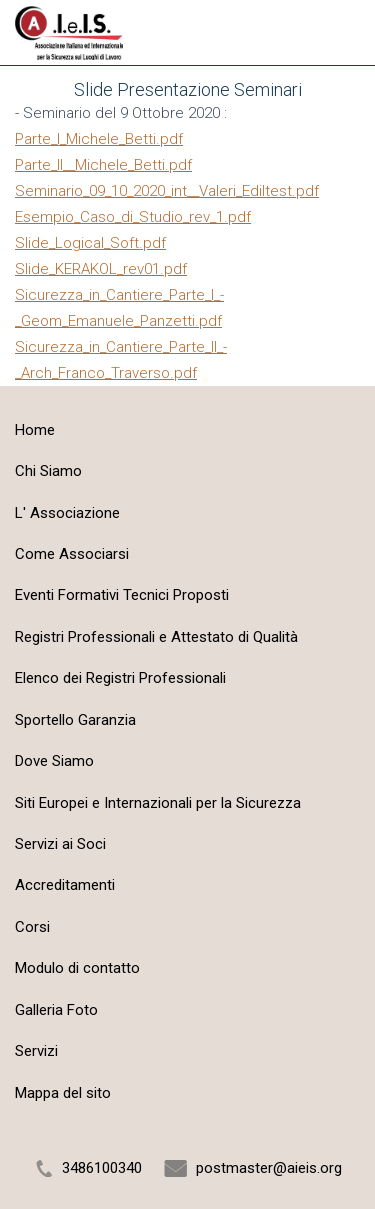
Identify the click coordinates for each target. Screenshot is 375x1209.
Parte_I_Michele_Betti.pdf (99, 139)
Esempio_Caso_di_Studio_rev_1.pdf (133, 217)
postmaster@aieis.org (269, 1168)
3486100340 (102, 1168)
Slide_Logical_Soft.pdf (90, 243)
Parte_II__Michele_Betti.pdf (103, 165)
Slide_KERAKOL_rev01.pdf (101, 269)
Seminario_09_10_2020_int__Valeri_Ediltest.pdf (167, 191)
